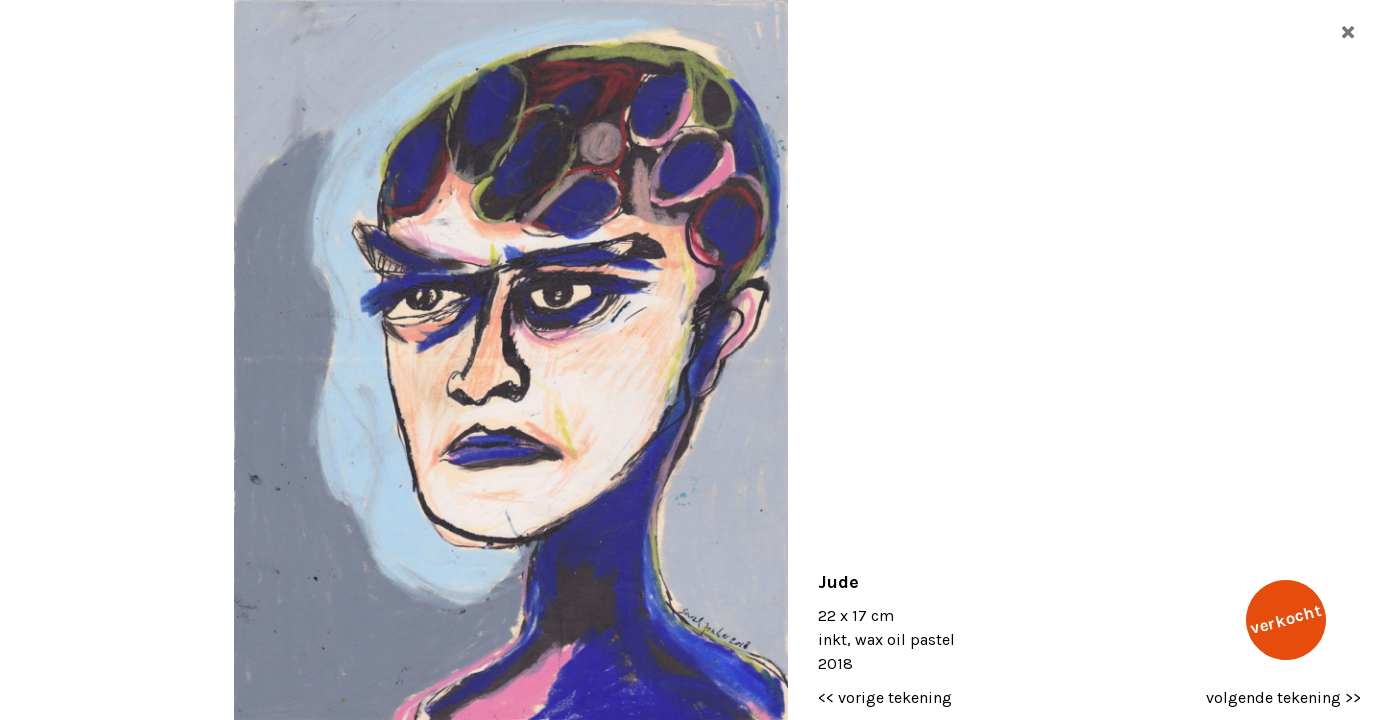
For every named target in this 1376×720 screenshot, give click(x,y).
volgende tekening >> (1283, 697)
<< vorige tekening (885, 697)
